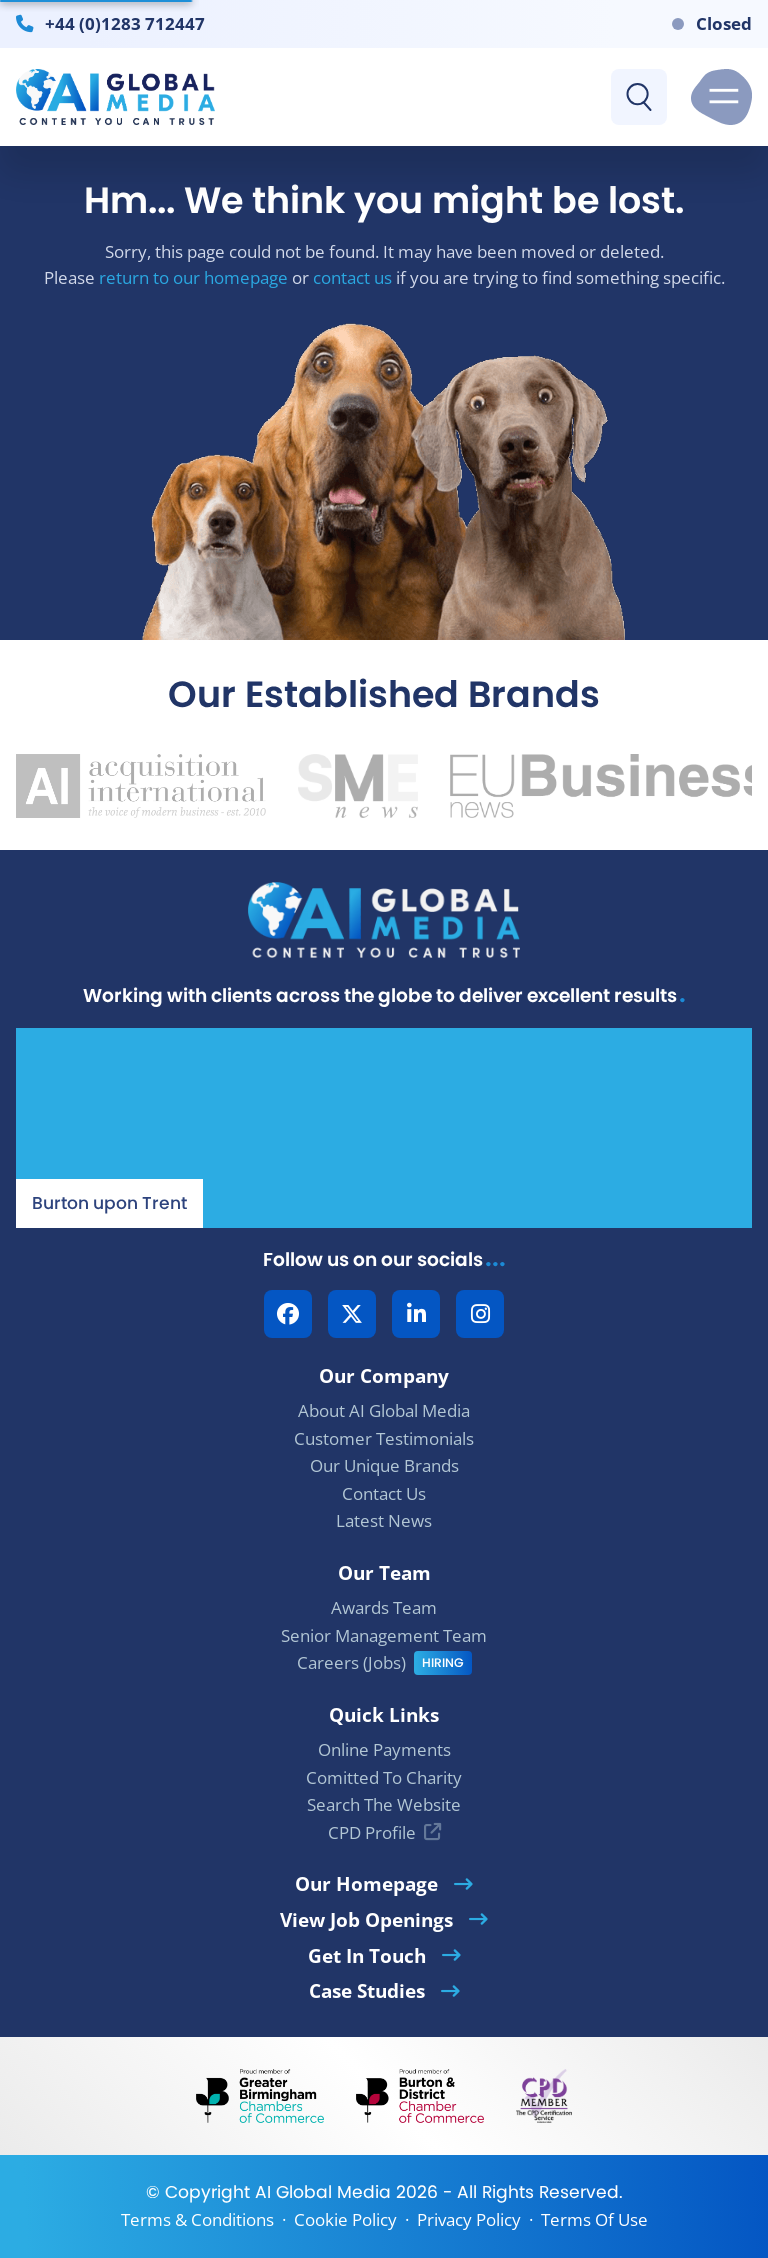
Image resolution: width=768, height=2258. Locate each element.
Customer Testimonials (384, 1438)
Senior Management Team (384, 1635)
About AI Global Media (384, 1410)
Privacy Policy (469, 2219)
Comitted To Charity (384, 1777)
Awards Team (384, 1607)
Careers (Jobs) (351, 1662)
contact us (352, 277)
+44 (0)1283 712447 (125, 23)
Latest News (384, 1520)
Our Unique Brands (384, 1465)
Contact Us (384, 1493)
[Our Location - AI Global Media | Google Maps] (384, 1128)
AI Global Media (323, 2192)
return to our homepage (193, 277)
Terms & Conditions (197, 2219)
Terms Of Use (594, 2219)
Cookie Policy (345, 2219)
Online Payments (384, 1749)
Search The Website (384, 1804)
